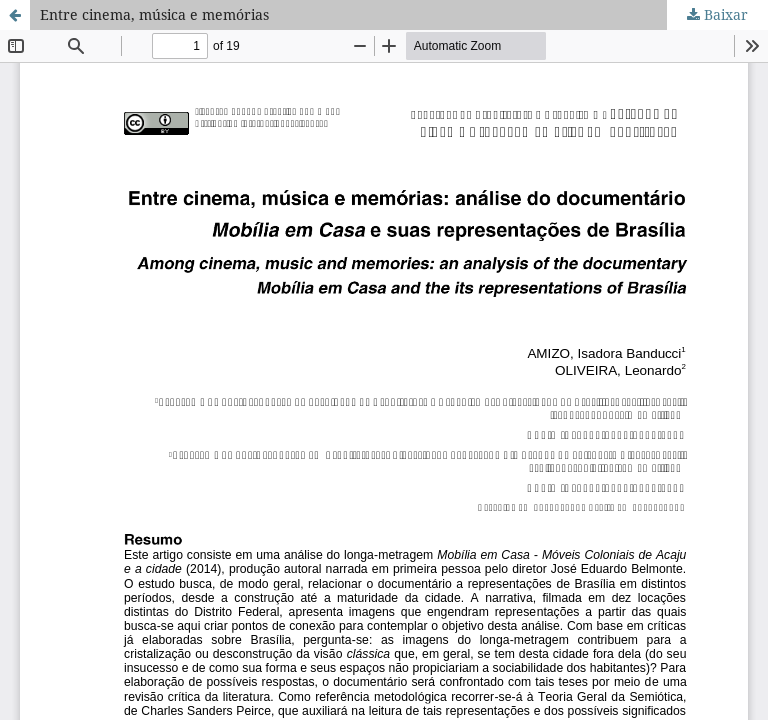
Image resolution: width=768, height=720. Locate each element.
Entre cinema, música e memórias (154, 14)
